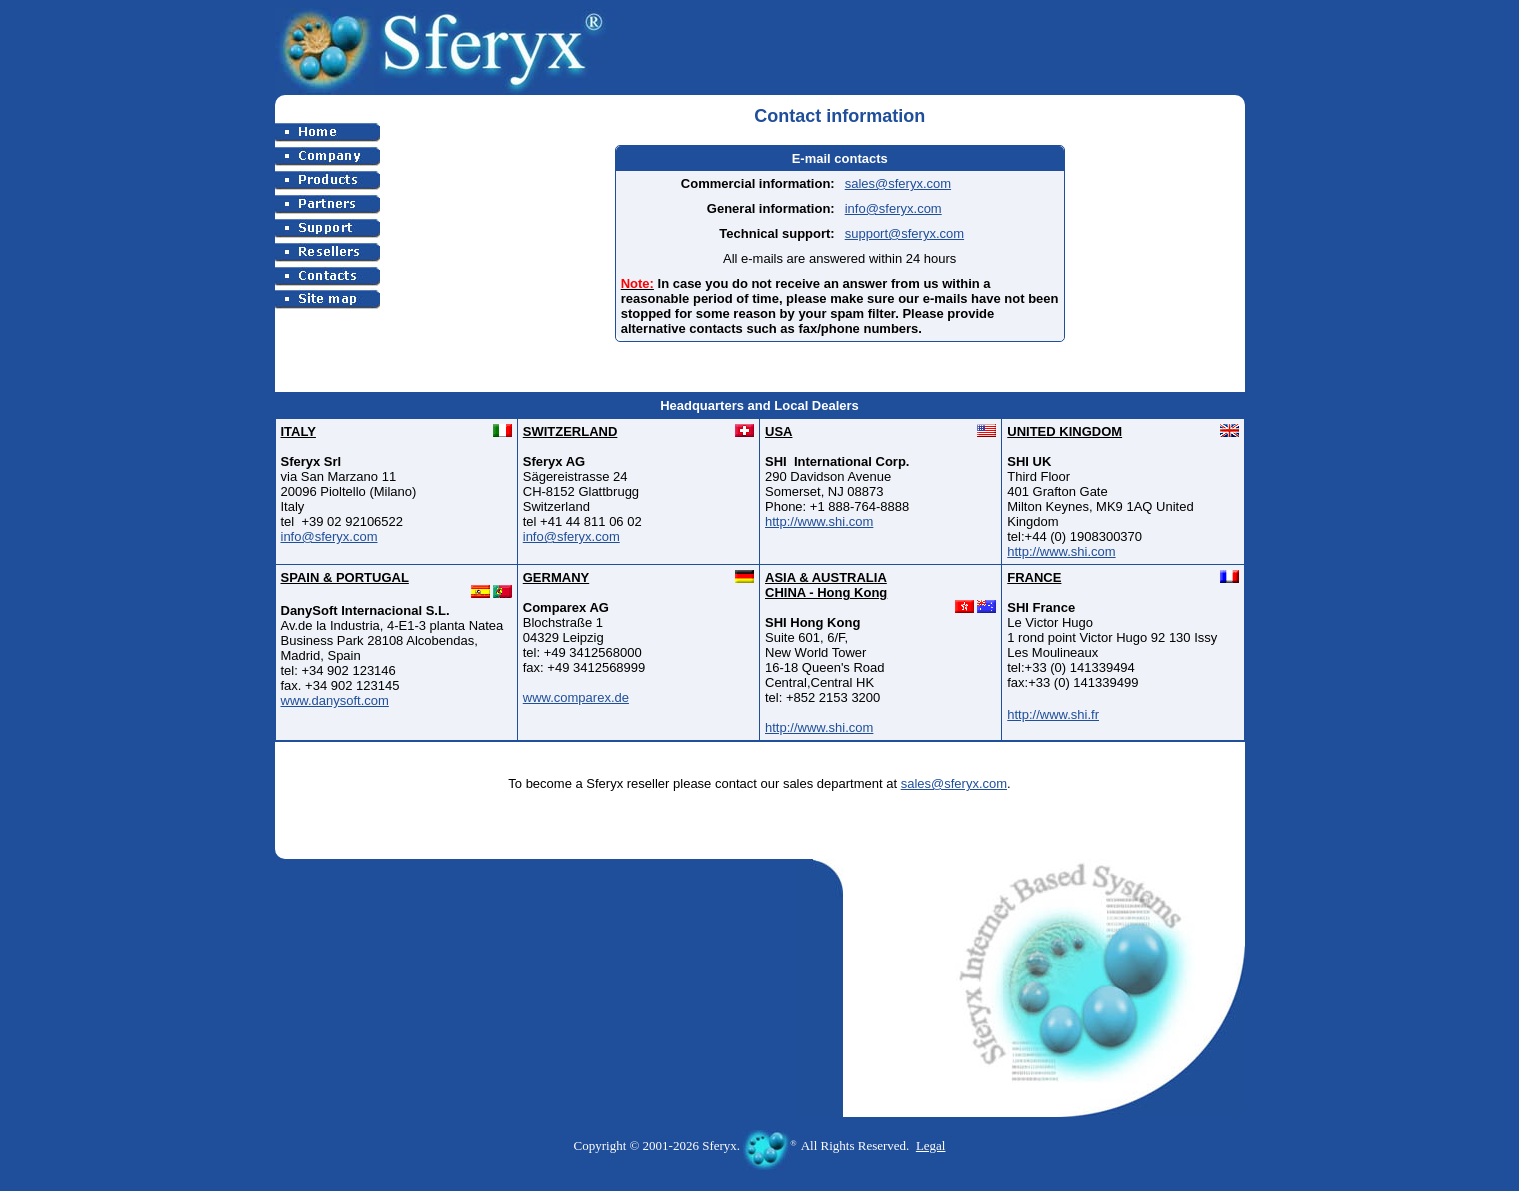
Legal (931, 1145)
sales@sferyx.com (898, 183)
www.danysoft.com (335, 700)
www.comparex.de (576, 697)
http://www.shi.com (819, 521)
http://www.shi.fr (1053, 714)
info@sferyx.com (893, 208)
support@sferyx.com (904, 233)
